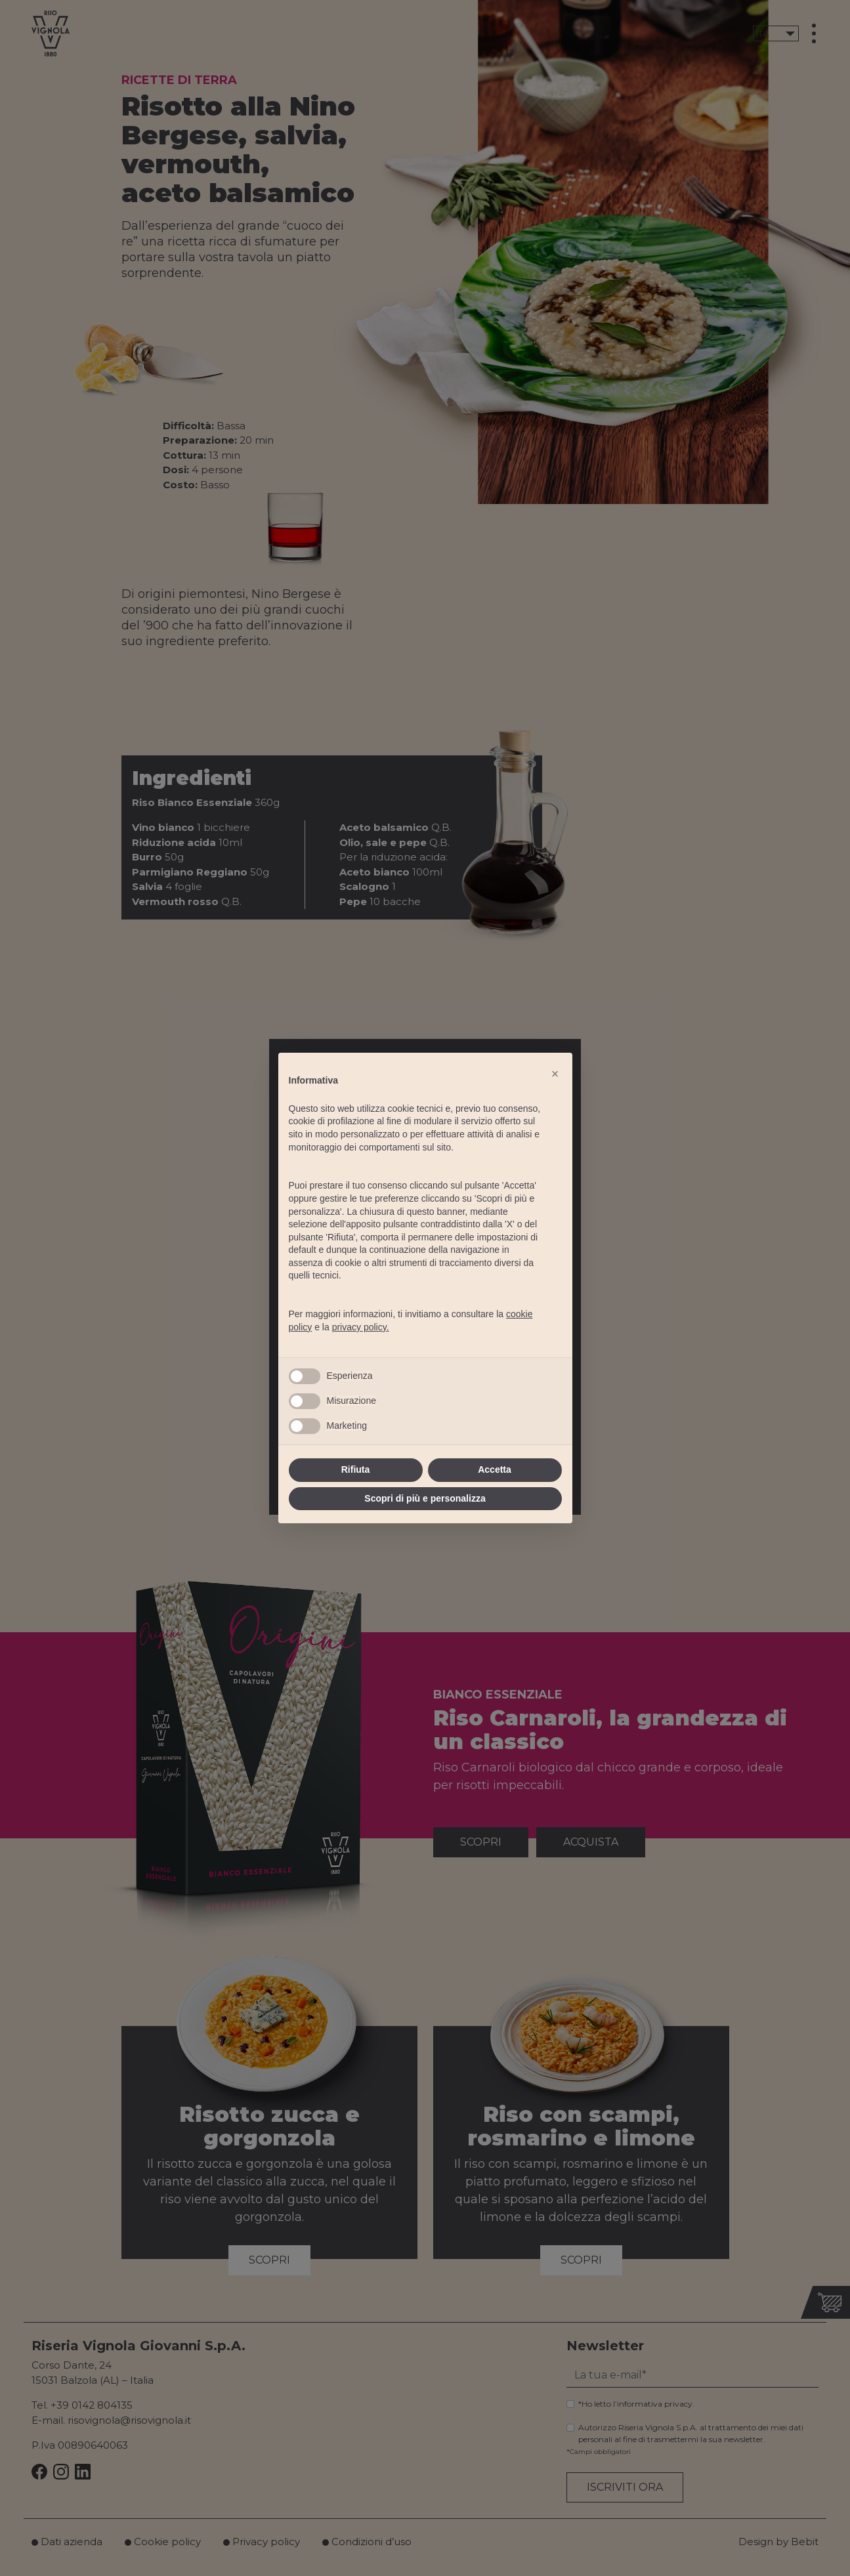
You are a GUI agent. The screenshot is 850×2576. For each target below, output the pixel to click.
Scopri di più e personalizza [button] (424, 1498)
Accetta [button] (494, 1469)
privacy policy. (360, 1327)
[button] (555, 1073)
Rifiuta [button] (355, 1469)
